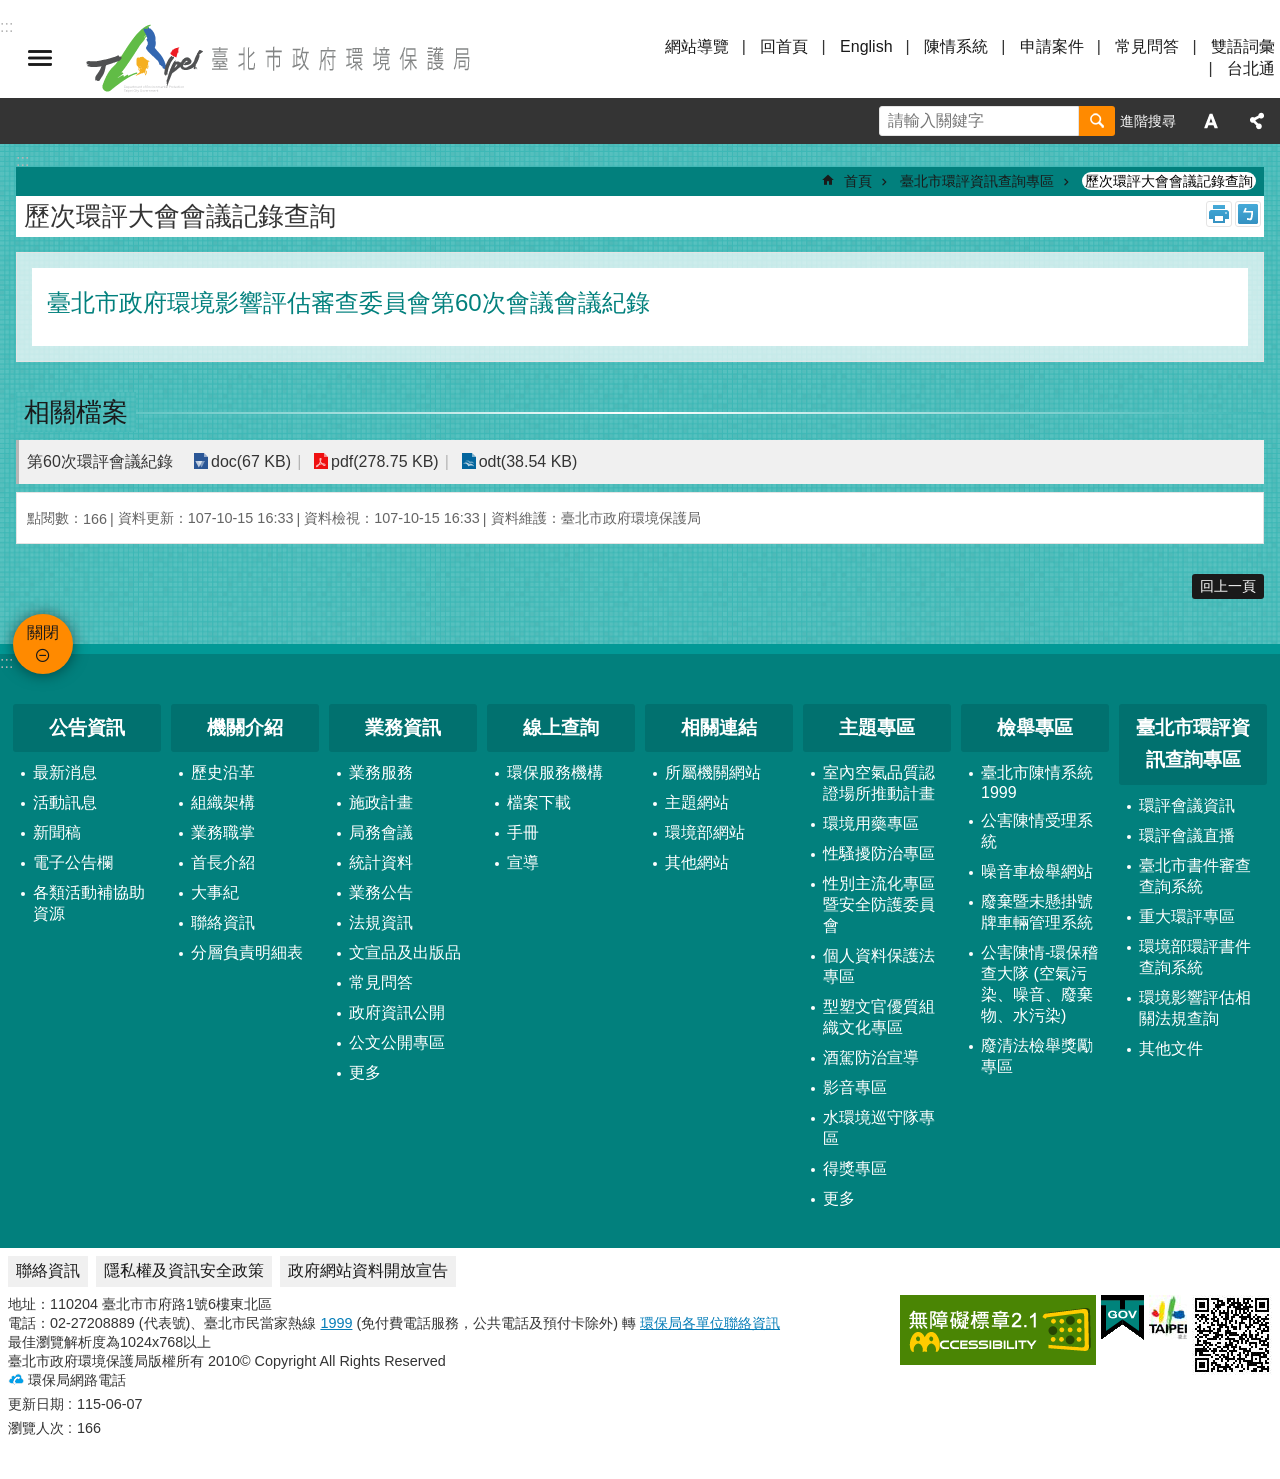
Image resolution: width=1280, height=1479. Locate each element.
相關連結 (719, 727)
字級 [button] (1211, 121)
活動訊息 (65, 802)
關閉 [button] (40, 58)
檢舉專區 (1035, 727)
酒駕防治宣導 (871, 1057)
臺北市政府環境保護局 (280, 58)
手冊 (523, 832)
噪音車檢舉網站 (1037, 871)
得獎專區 (855, 1168)
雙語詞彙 (1243, 46)
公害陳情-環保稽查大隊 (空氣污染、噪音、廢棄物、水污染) (1039, 984)
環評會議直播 (1187, 835)
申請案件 (1052, 46)
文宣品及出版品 (405, 952)
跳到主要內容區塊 (10, 10)
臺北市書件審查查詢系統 (1195, 876)
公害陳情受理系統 (1037, 831)
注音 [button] (1248, 214)
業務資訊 (403, 727)
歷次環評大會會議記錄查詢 (1169, 181)
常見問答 (1147, 46)
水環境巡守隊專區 (879, 1128)
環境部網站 (705, 832)
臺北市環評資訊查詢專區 (977, 181)
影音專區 (855, 1087)
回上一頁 (1228, 586)
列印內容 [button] (1219, 214)
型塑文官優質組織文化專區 (879, 1017)
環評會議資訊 (1187, 805)
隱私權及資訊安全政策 (184, 1270)
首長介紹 (223, 862)
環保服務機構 (555, 772)
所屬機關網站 (713, 772)
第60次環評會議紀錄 (100, 461)
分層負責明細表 (247, 952)
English (866, 46)
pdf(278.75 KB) (384, 461)
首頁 (858, 181)
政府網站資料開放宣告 (368, 1270)
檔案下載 (539, 802)
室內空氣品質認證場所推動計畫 (879, 783)
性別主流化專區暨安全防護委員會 (879, 904)
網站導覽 (697, 46)
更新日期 (36, 1404)
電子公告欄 (73, 862)
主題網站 (697, 802)
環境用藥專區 (871, 823)
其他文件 (1171, 1048)
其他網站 (697, 862)
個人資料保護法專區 (879, 966)
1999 (336, 1323)
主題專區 (877, 727)
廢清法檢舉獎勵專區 (1037, 1056)
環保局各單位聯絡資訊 (710, 1323)
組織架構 (223, 802)
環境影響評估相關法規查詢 (1195, 1008)
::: (6, 662)
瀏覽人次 (36, 1428)
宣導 (523, 862)
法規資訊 (381, 922)
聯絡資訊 (223, 922)
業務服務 (381, 772)
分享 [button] (1257, 121)
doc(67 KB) (251, 461)
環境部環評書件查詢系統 (1195, 957)
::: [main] (22, 160)
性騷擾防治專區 (879, 853)
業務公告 (381, 892)
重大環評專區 (1187, 916)
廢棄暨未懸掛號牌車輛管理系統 (1037, 912)
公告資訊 (87, 727)
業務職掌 (223, 832)
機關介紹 (245, 727)
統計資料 (381, 862)
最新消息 (65, 772)
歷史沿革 (223, 772)
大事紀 (215, 892)
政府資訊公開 (397, 1012)
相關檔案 (76, 412)
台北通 (1251, 68)
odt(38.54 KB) (527, 461)
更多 (365, 1072)
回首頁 (784, 46)
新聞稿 (57, 832)
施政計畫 (381, 802)
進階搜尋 (1148, 121)
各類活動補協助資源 (89, 903)
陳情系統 (956, 46)
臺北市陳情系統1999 (1037, 782)
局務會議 (381, 832)
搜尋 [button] (1097, 121)
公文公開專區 (397, 1042)
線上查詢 (561, 727)
